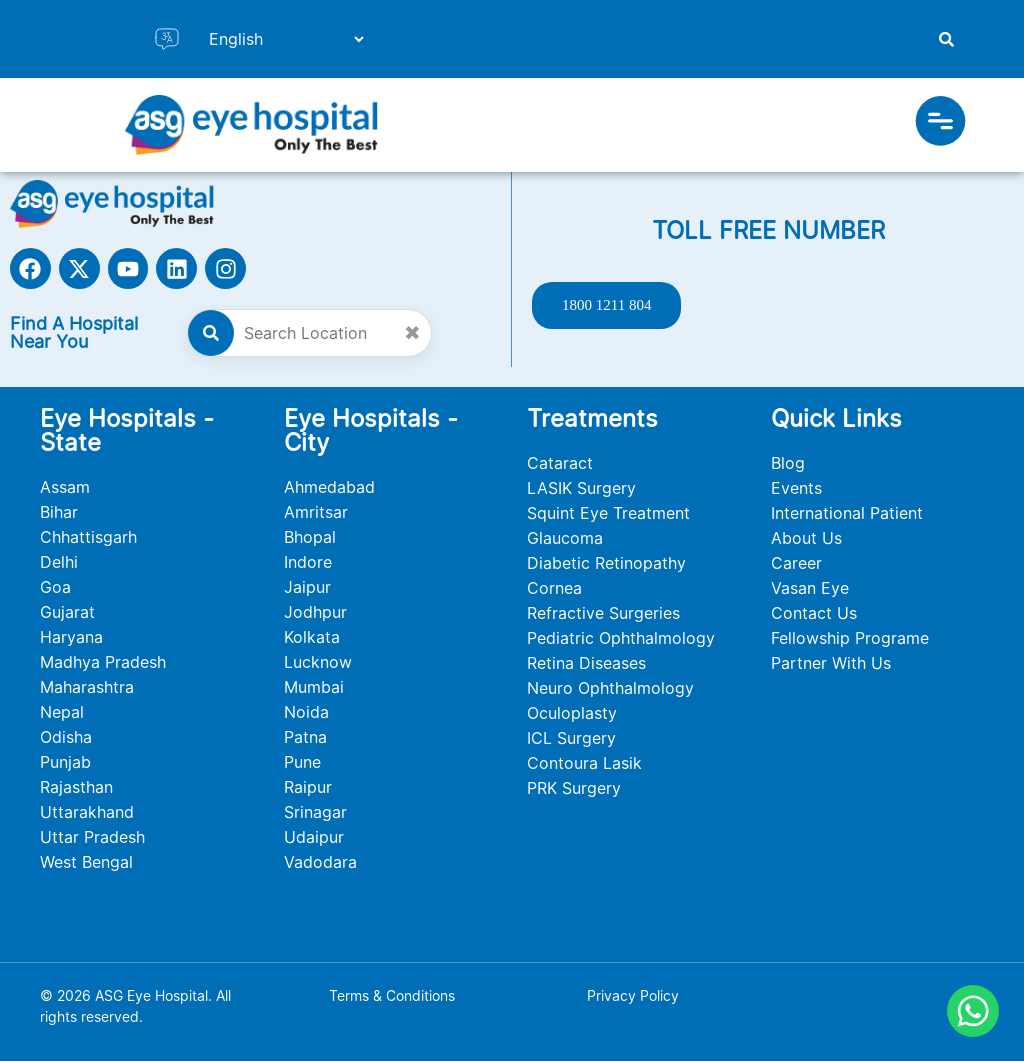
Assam (65, 488)
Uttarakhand (87, 813)
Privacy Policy (633, 996)
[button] (940, 125)
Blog (788, 464)
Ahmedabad (329, 488)
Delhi (59, 563)
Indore (308, 563)
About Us (806, 539)
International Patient (847, 514)
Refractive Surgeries (603, 614)
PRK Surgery (574, 789)
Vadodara (320, 863)
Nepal (62, 713)
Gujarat (67, 613)
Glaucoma (565, 539)
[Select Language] (278, 39)
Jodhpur (315, 613)
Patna (305, 738)
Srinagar (315, 813)
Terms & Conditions (392, 996)
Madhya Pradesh (103, 663)
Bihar (59, 513)
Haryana (71, 638)
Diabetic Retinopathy (606, 564)
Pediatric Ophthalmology (621, 639)
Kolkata (312, 638)
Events (796, 489)
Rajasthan (76, 788)
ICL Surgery (571, 739)
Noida (306, 713)
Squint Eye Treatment (608, 514)
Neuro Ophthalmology (610, 689)
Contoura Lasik (584, 764)
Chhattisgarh (88, 538)
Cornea (554, 589)
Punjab (65, 763)
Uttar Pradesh (92, 838)
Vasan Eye (810, 589)
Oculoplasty (572, 714)
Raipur (308, 788)
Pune (302, 763)
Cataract (560, 464)
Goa (55, 588)
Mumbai (314, 688)
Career (796, 564)
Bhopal (310, 538)
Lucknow (318, 663)
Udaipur (314, 838)
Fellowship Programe (850, 639)
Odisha (66, 738)
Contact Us (814, 614)
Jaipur (307, 588)
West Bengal (86, 863)
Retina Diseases (586, 664)
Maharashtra (87, 688)
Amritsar (316, 513)
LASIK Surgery (581, 489)
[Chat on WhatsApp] (973, 1011)
